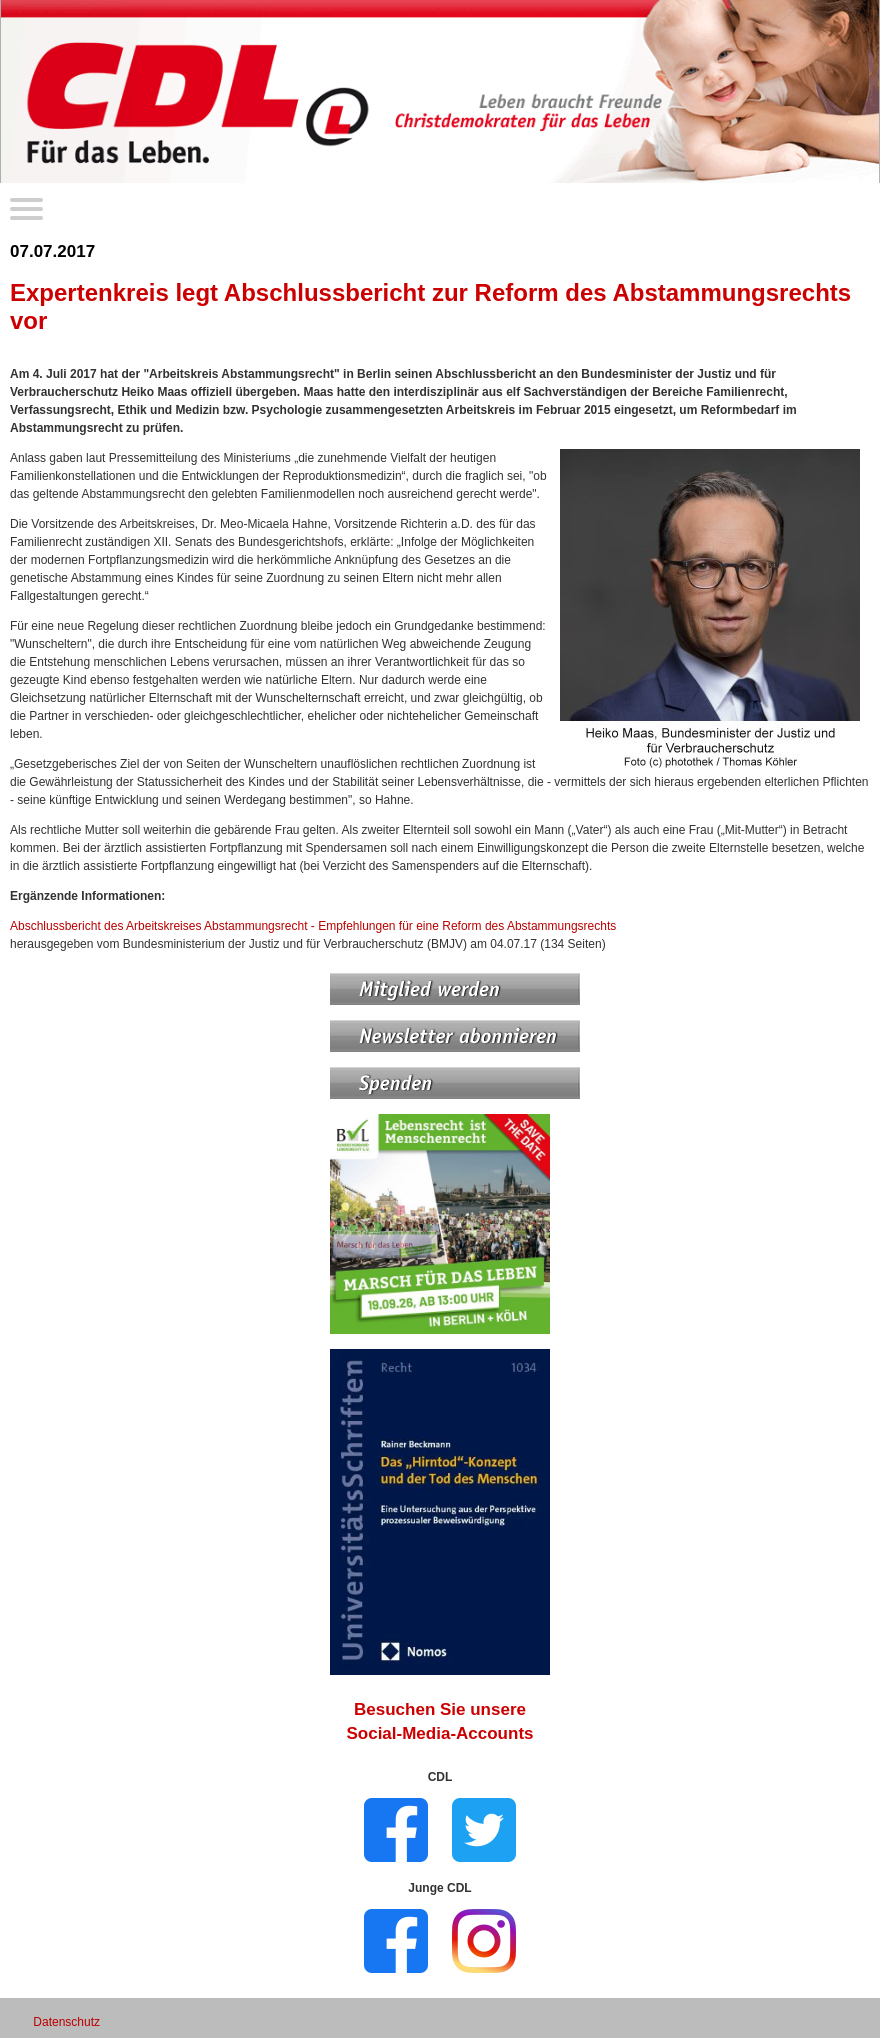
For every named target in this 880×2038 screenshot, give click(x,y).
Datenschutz (66, 2022)
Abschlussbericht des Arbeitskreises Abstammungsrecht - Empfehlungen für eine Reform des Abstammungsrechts (313, 926)
